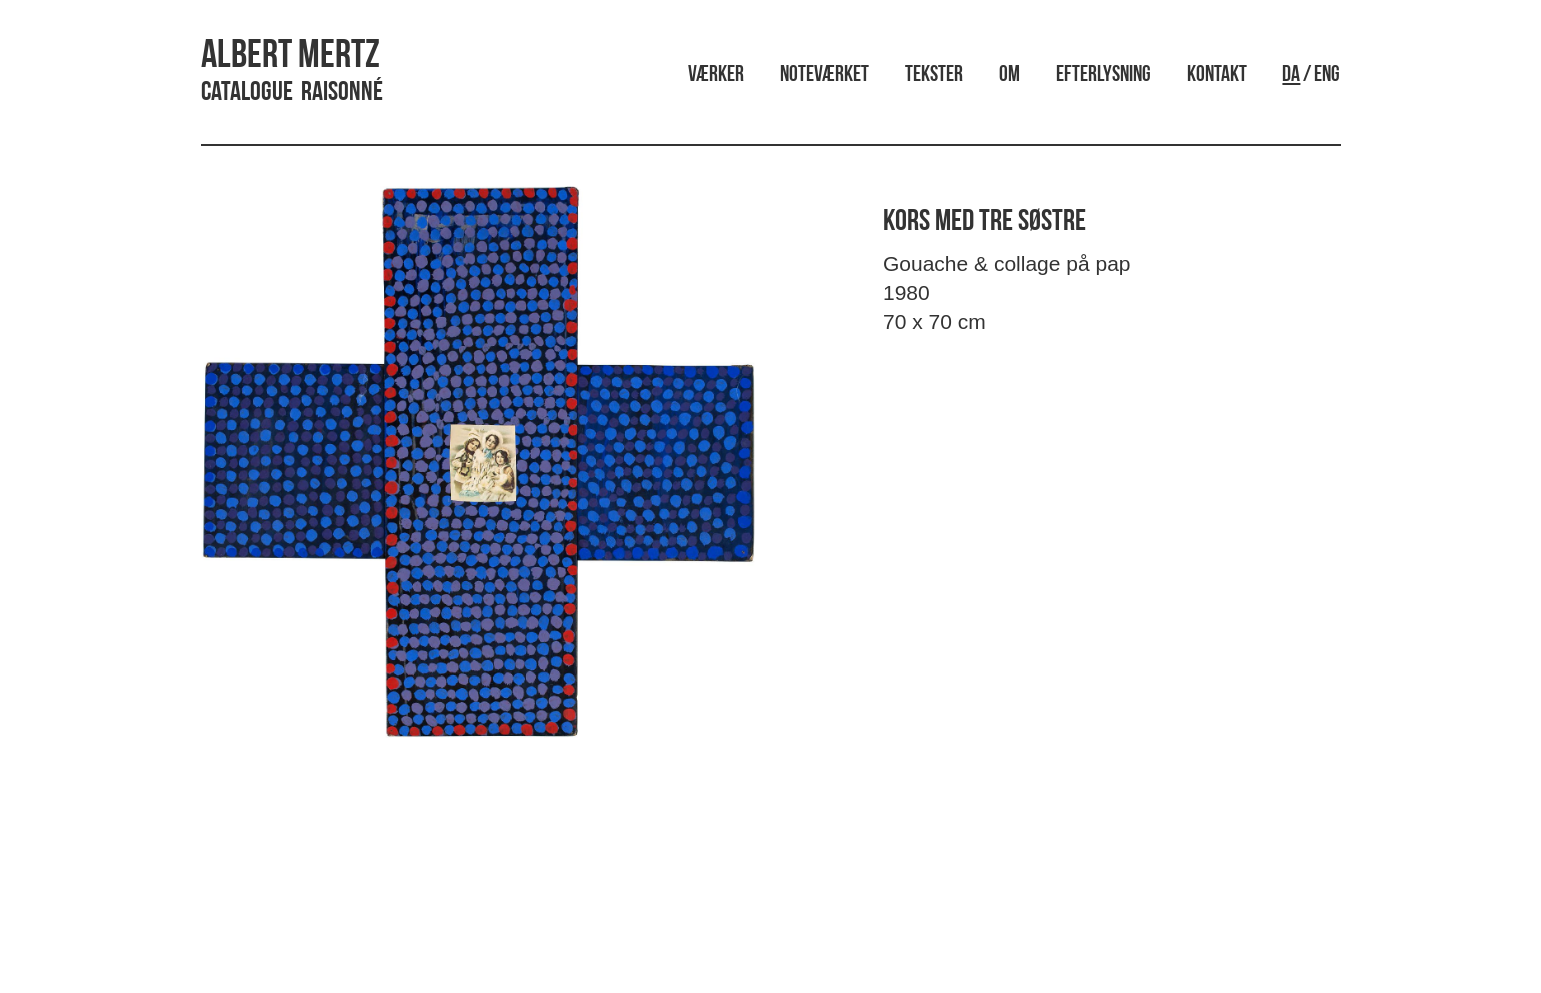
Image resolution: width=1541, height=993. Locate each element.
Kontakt (1217, 75)
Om (1009, 75)
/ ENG (1311, 75)
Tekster (934, 75)
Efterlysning (1103, 75)
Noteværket (824, 75)
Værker (716, 75)
